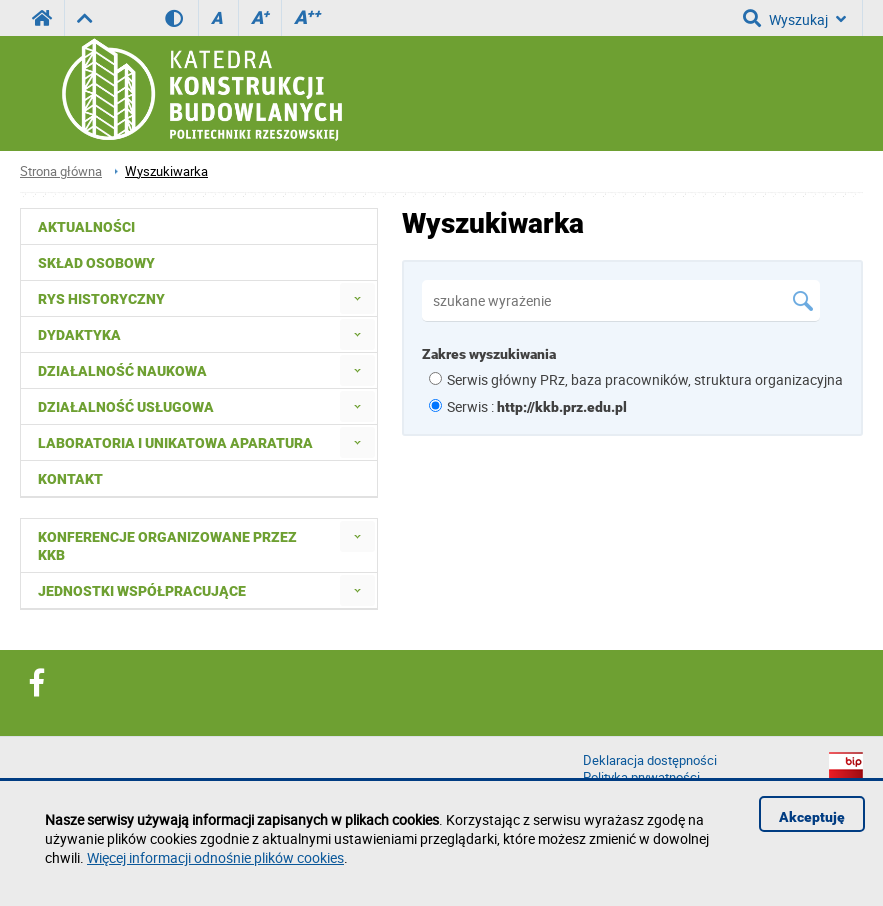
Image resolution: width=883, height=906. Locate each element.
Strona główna (61, 171)
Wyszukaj (794, 18)
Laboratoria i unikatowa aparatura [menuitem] (175, 443)
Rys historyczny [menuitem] (101, 299)
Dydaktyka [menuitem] (79, 335)
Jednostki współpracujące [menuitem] (142, 591)
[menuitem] (357, 298)
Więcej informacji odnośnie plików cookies (215, 857)
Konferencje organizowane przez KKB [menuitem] (167, 546)
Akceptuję (812, 817)
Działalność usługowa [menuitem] (126, 407)
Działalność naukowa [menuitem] (122, 371)
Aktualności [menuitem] (86, 227)
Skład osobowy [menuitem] (96, 263)
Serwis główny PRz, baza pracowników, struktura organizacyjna (645, 379)
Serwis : (537, 406)
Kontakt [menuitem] (70, 479)
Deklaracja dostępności (650, 760)
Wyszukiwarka (166, 171)
